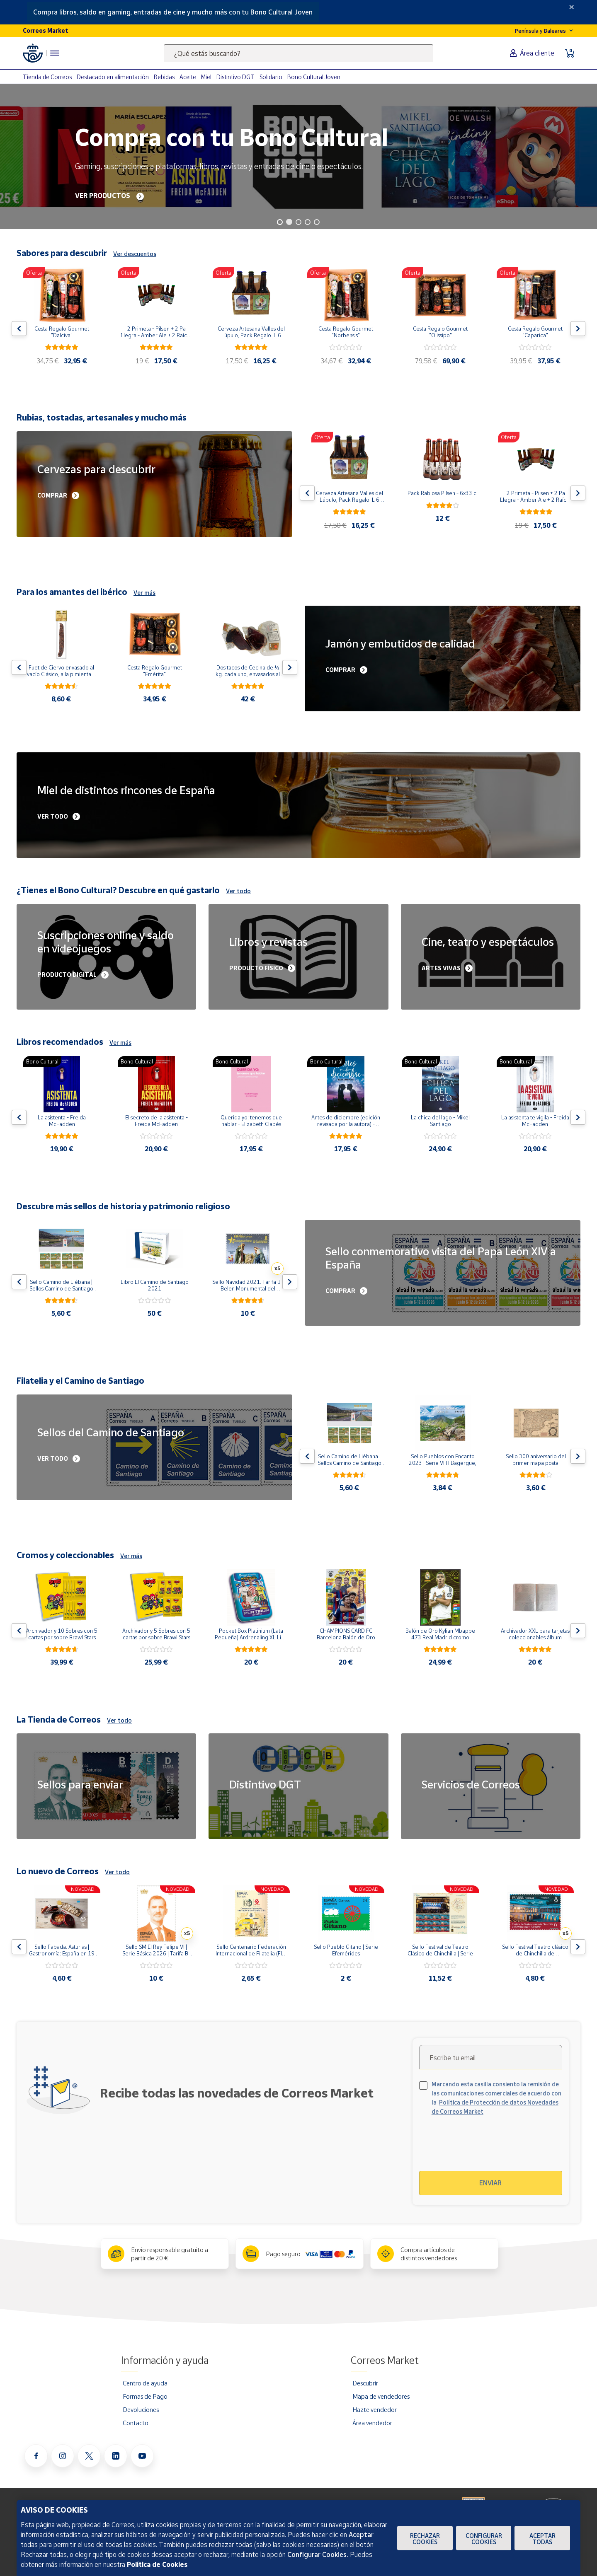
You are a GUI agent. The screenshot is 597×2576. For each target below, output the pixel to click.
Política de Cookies (157, 2564)
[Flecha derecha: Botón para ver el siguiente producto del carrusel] (577, 328)
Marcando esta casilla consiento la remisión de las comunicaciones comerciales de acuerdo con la (496, 2098)
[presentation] (490, 2148)
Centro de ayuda (145, 2383)
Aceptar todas (542, 2538)
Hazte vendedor (374, 2409)
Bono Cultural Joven (313, 76)
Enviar (490, 2183)
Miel (206, 76)
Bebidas (164, 76)
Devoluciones (141, 2409)
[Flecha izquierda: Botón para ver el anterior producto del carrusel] (19, 328)
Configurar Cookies (484, 2538)
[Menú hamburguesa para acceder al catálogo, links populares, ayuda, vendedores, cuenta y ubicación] (55, 53)
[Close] (571, 7)
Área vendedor (372, 2422)
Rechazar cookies (425, 2538)
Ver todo (238, 890)
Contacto (135, 2422)
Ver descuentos (134, 253)
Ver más (144, 592)
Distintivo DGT (235, 76)
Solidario (271, 76)
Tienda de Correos (47, 76)
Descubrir (365, 2383)
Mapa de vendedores (381, 2396)
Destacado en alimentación (113, 76)
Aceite (188, 76)
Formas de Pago (145, 2396)
